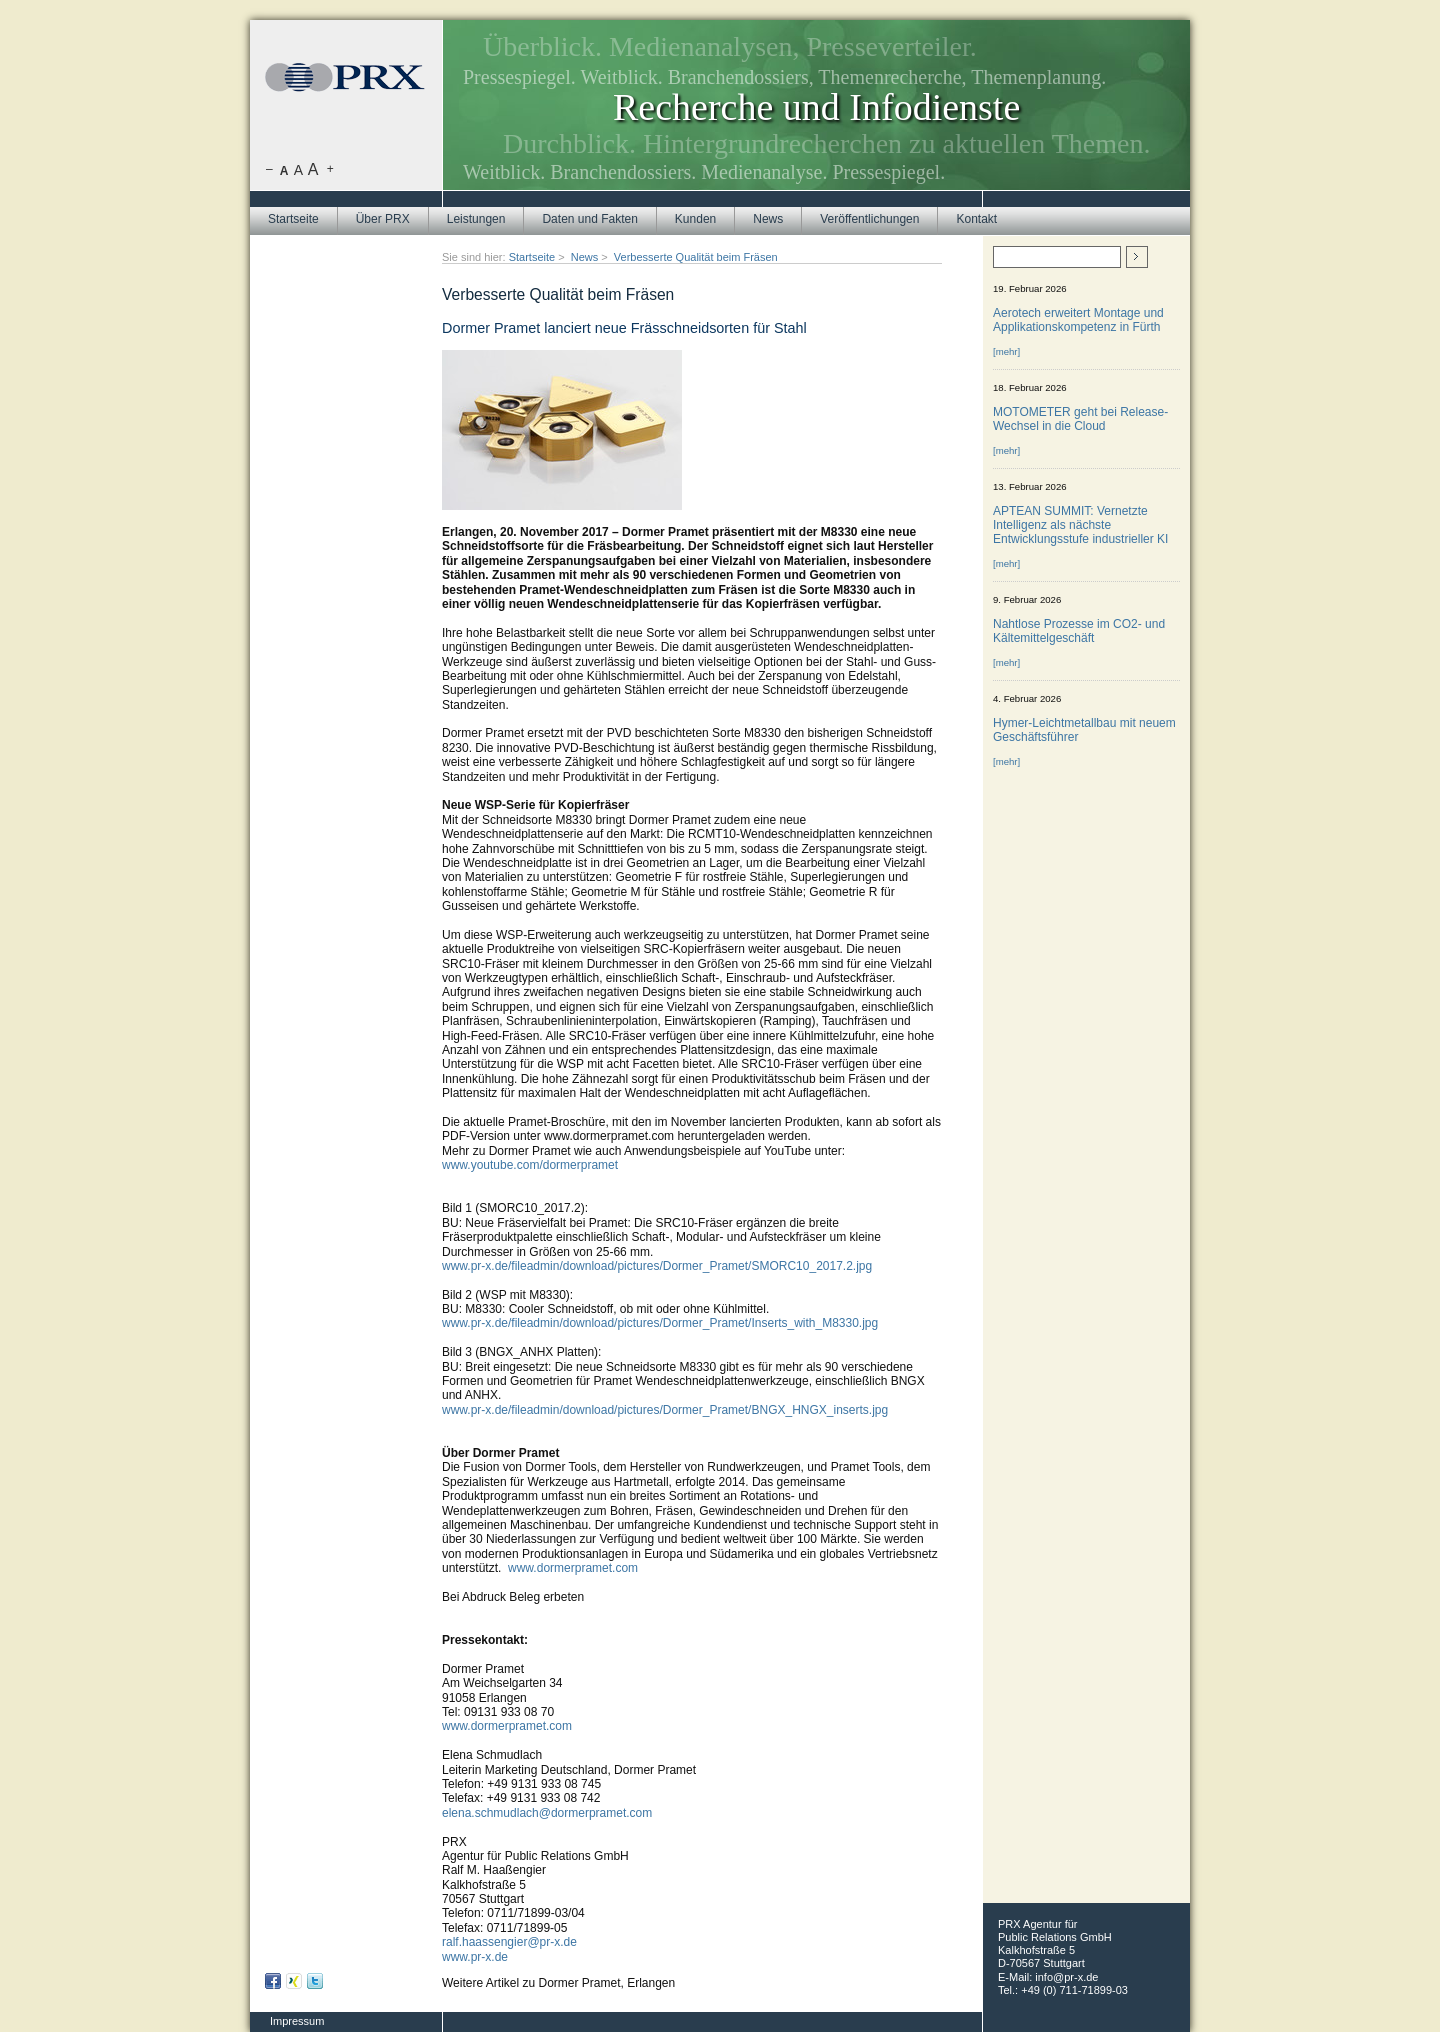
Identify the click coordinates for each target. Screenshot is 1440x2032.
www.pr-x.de (475, 1957)
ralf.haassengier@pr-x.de (509, 1942)
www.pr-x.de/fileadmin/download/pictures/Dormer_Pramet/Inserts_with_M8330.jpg (660, 1323)
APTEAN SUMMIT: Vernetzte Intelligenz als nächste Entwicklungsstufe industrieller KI (1080, 525)
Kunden (695, 219)
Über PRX (383, 219)
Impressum (297, 2021)
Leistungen (476, 219)
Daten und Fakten (589, 219)
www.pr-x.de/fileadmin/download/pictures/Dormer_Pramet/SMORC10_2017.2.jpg (657, 1266)
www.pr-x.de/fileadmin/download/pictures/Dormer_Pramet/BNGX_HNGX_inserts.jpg (665, 1410)
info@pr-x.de (1066, 1977)
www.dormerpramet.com (573, 1568)
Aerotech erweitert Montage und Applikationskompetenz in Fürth (1078, 320)
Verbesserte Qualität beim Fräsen (696, 257)
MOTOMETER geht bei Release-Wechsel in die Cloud (1080, 419)
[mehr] (1006, 351)
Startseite (293, 219)
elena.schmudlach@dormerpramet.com (547, 1813)
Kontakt (976, 219)
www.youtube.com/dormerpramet (530, 1165)
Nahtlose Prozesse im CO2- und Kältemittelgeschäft (1079, 631)
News (768, 219)
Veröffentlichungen (869, 219)
